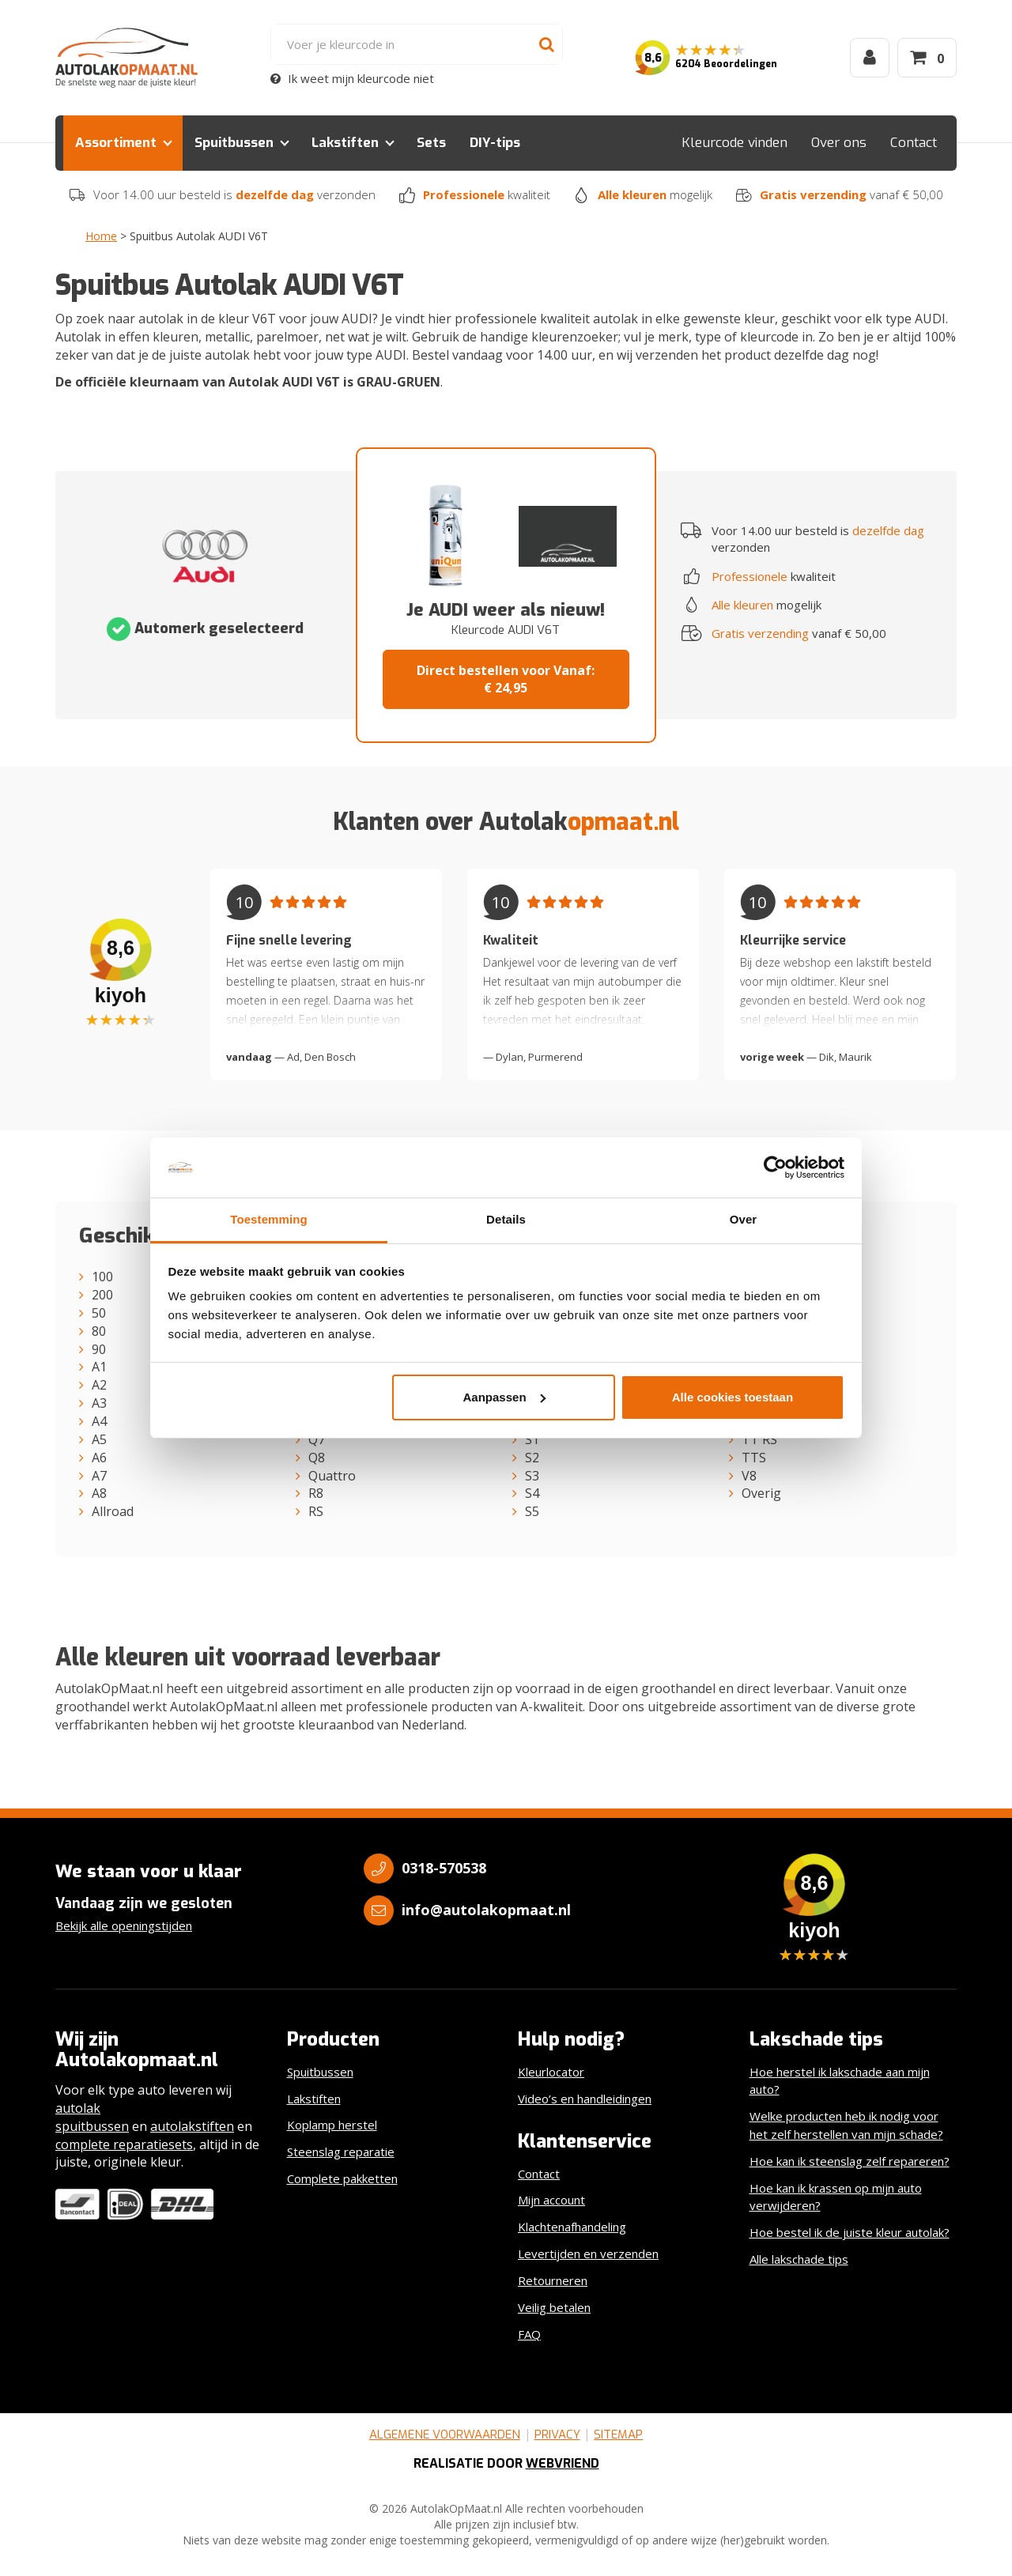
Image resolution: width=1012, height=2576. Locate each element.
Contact (913, 143)
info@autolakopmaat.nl (486, 1909)
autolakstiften (192, 2126)
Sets (431, 143)
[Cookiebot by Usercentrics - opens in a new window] (775, 1167)
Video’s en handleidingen (584, 2098)
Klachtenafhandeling (572, 2227)
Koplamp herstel (332, 2125)
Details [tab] (506, 1219)
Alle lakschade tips (799, 2259)
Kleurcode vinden (734, 143)
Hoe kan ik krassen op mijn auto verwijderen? (836, 2197)
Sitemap (618, 2434)
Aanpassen (504, 1397)
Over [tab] (743, 1219)
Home (101, 235)
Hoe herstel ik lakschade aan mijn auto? (840, 2081)
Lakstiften (345, 143)
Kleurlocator (551, 2072)
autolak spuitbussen (92, 2117)
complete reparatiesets (124, 2144)
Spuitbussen (234, 143)
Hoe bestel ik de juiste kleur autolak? (850, 2232)
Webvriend (562, 2463)
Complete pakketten (342, 2178)
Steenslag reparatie (341, 2151)
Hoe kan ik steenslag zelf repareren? (850, 2161)
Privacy (557, 2434)
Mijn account (551, 2200)
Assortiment (116, 143)
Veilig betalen (554, 2307)
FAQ (529, 2334)
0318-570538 (444, 1867)
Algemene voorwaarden (444, 2434)
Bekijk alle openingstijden (123, 1925)
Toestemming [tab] (269, 1219)
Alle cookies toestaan (732, 1397)
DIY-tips (495, 143)
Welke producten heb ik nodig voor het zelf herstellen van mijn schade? (846, 2125)
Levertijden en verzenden (588, 2253)
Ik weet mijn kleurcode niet (352, 78)
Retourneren (552, 2280)
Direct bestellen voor (506, 679)
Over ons (839, 143)
